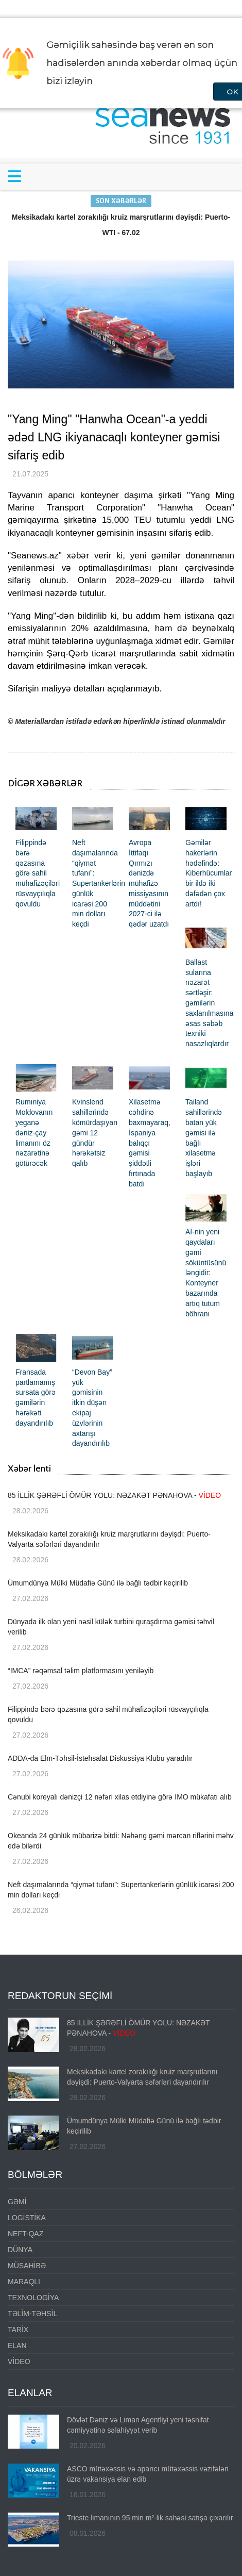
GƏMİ (17, 2202)
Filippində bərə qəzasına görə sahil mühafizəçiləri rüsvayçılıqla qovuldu (37, 873)
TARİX (18, 2329)
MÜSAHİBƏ (27, 2265)
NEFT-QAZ (25, 2234)
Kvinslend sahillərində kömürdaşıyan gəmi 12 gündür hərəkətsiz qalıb (94, 1132)
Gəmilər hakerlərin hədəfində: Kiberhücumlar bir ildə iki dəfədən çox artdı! (208, 873)
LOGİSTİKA (27, 2218)
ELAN (17, 2345)
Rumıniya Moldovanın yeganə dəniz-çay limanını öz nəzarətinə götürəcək (34, 1132)
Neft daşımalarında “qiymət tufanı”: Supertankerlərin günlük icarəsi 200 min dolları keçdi (98, 883)
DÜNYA (20, 2249)
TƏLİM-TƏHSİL (32, 2313)
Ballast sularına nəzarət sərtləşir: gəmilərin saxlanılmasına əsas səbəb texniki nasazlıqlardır (209, 1003)
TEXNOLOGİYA (33, 2297)
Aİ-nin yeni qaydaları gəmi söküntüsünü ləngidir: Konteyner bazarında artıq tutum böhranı (205, 1272)
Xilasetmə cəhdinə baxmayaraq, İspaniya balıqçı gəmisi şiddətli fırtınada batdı (149, 1142)
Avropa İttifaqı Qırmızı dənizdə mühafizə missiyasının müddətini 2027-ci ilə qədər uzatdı (149, 883)
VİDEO (19, 2361)
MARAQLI (24, 2281)
